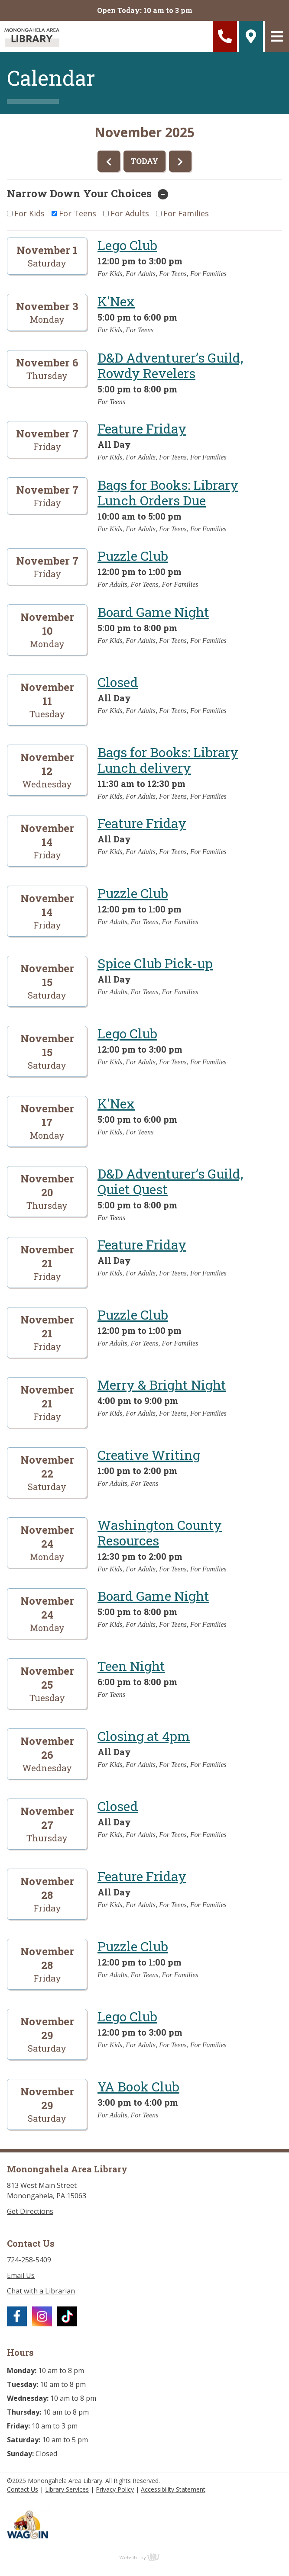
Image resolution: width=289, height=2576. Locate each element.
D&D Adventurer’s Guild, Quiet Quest (170, 1181)
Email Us (21, 2275)
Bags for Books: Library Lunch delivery (167, 760)
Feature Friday (141, 428)
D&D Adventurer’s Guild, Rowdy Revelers (170, 365)
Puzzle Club (132, 555)
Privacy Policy (115, 2489)
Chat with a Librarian (41, 2291)
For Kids (29, 213)
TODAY (144, 161)
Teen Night (131, 1665)
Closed (117, 682)
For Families (186, 213)
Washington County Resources (159, 1532)
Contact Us (22, 2489)
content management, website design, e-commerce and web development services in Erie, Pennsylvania (145, 2557)
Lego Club (127, 245)
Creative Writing (148, 1454)
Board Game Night (153, 612)
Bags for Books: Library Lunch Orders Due (167, 492)
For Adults (129, 213)
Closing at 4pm (143, 1736)
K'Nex (116, 301)
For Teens (77, 213)
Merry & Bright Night (161, 1384)
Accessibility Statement (173, 2489)
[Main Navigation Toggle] (277, 36)
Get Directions (30, 2211)
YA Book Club (138, 2086)
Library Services (67, 2489)
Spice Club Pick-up (155, 963)
